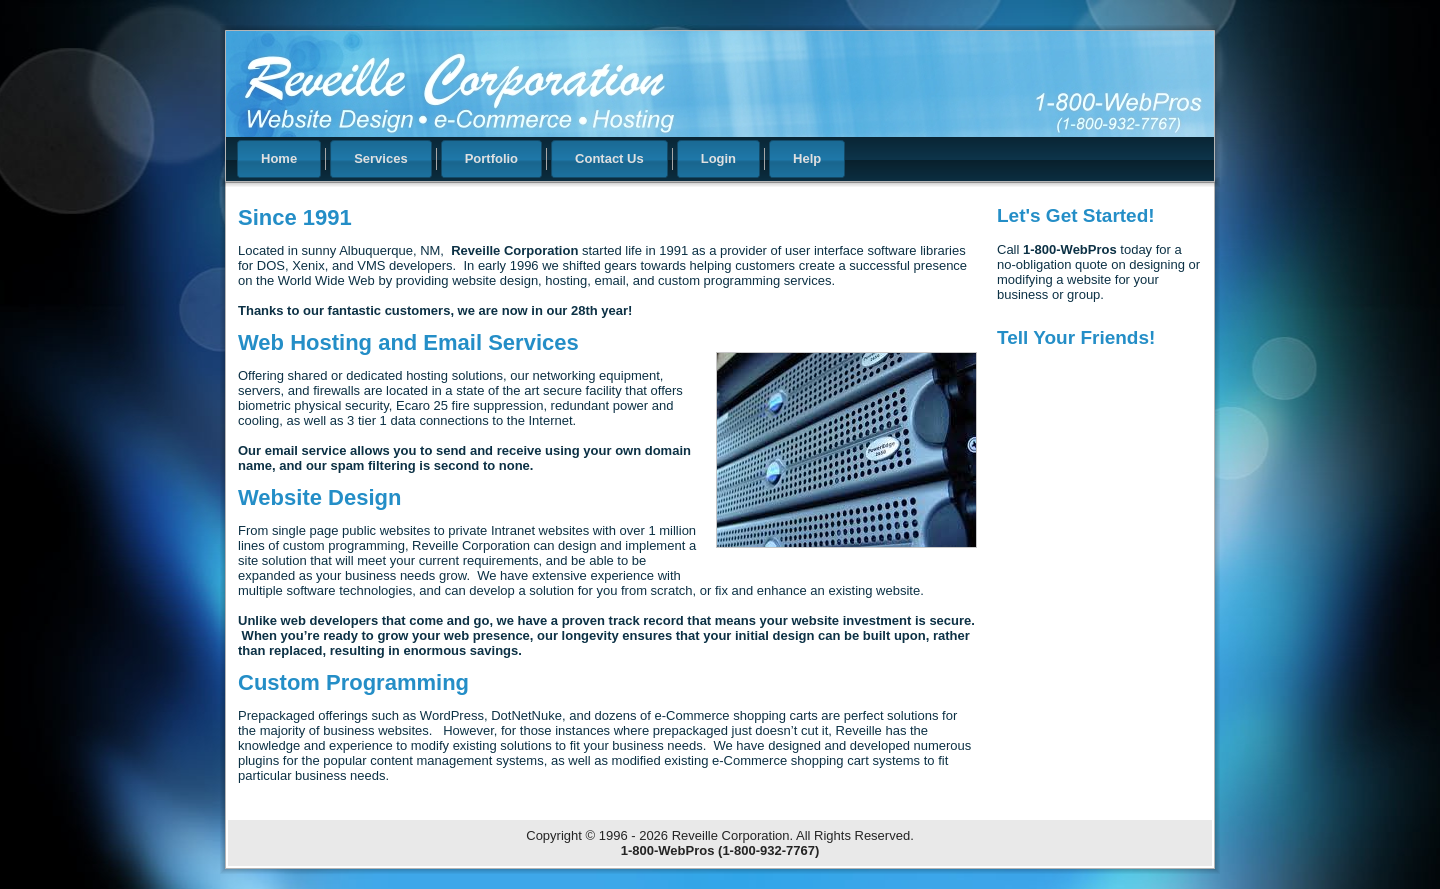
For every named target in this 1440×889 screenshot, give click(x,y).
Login (718, 158)
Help (807, 158)
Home (279, 158)
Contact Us (609, 158)
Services (381, 158)
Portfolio (491, 158)
